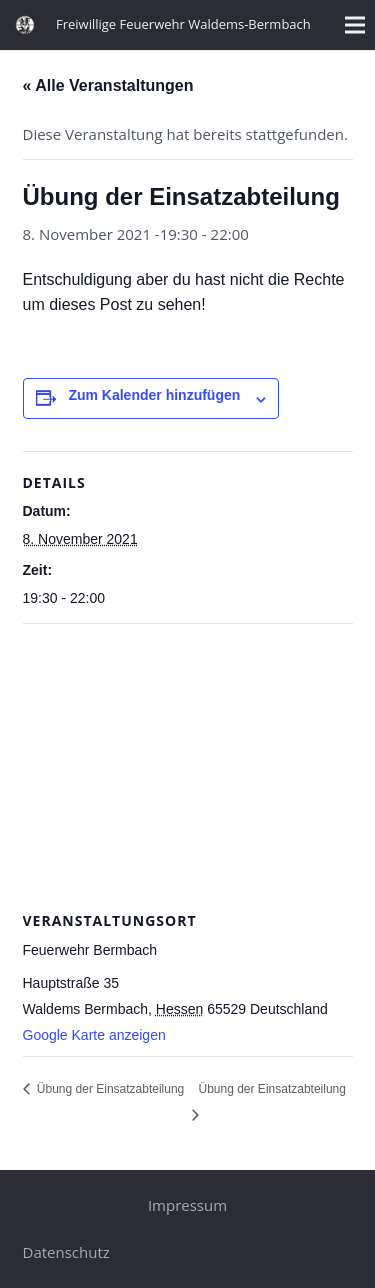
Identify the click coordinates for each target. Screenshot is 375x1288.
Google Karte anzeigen (94, 1035)
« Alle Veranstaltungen (108, 85)
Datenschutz (66, 1252)
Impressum (187, 1205)
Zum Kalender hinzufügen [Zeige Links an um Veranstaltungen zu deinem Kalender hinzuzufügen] (154, 395)
